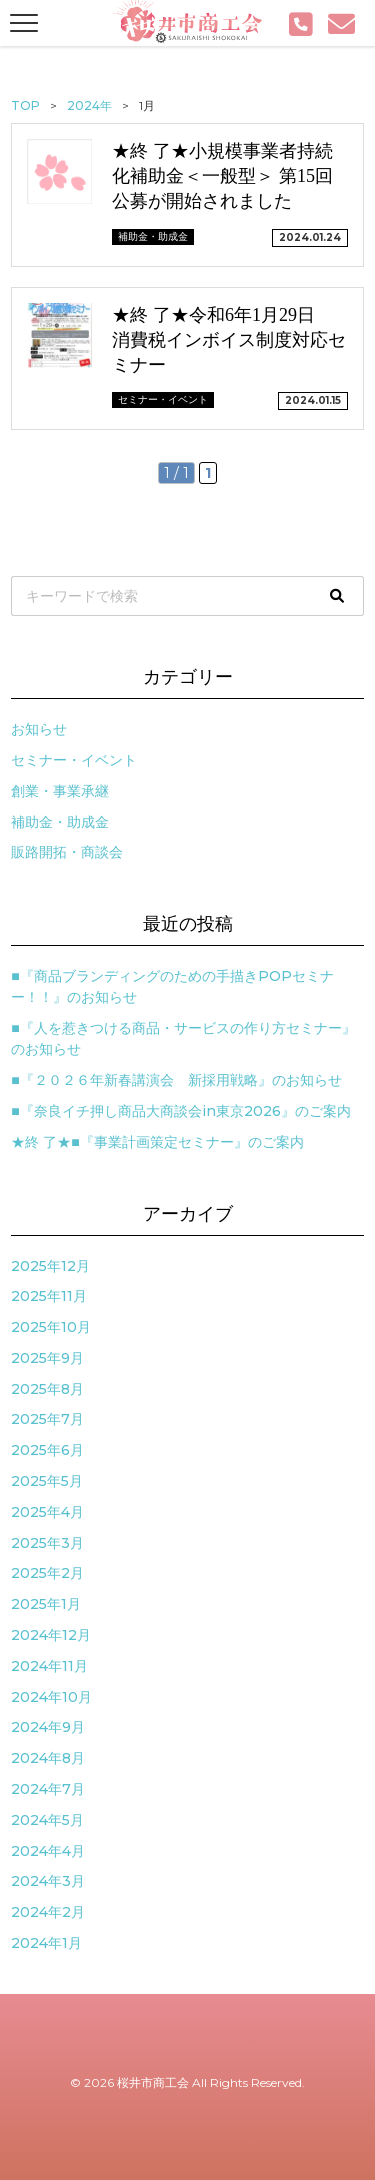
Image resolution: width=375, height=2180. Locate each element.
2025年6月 (47, 1450)
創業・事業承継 (60, 791)
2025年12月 (50, 1266)
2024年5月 (47, 1820)
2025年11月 (49, 1296)
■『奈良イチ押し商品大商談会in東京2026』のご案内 (180, 1111)
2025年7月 (47, 1419)
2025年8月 (47, 1389)
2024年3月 (48, 1881)
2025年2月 (47, 1573)
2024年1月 (46, 1943)
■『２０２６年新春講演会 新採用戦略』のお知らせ (176, 1080)
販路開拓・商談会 (67, 852)
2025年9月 (47, 1358)
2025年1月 (46, 1604)
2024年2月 (48, 1912)
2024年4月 (48, 1851)
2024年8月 (48, 1758)
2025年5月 (47, 1481)
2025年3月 (47, 1543)
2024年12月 (51, 1635)
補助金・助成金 (60, 822)
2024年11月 (49, 1666)
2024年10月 (51, 1697)
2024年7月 (48, 1789)
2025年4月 (47, 1512)
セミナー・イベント (74, 760)
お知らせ (39, 729)
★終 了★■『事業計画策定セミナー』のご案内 (157, 1142)
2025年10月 (51, 1327)
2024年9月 (48, 1727)
